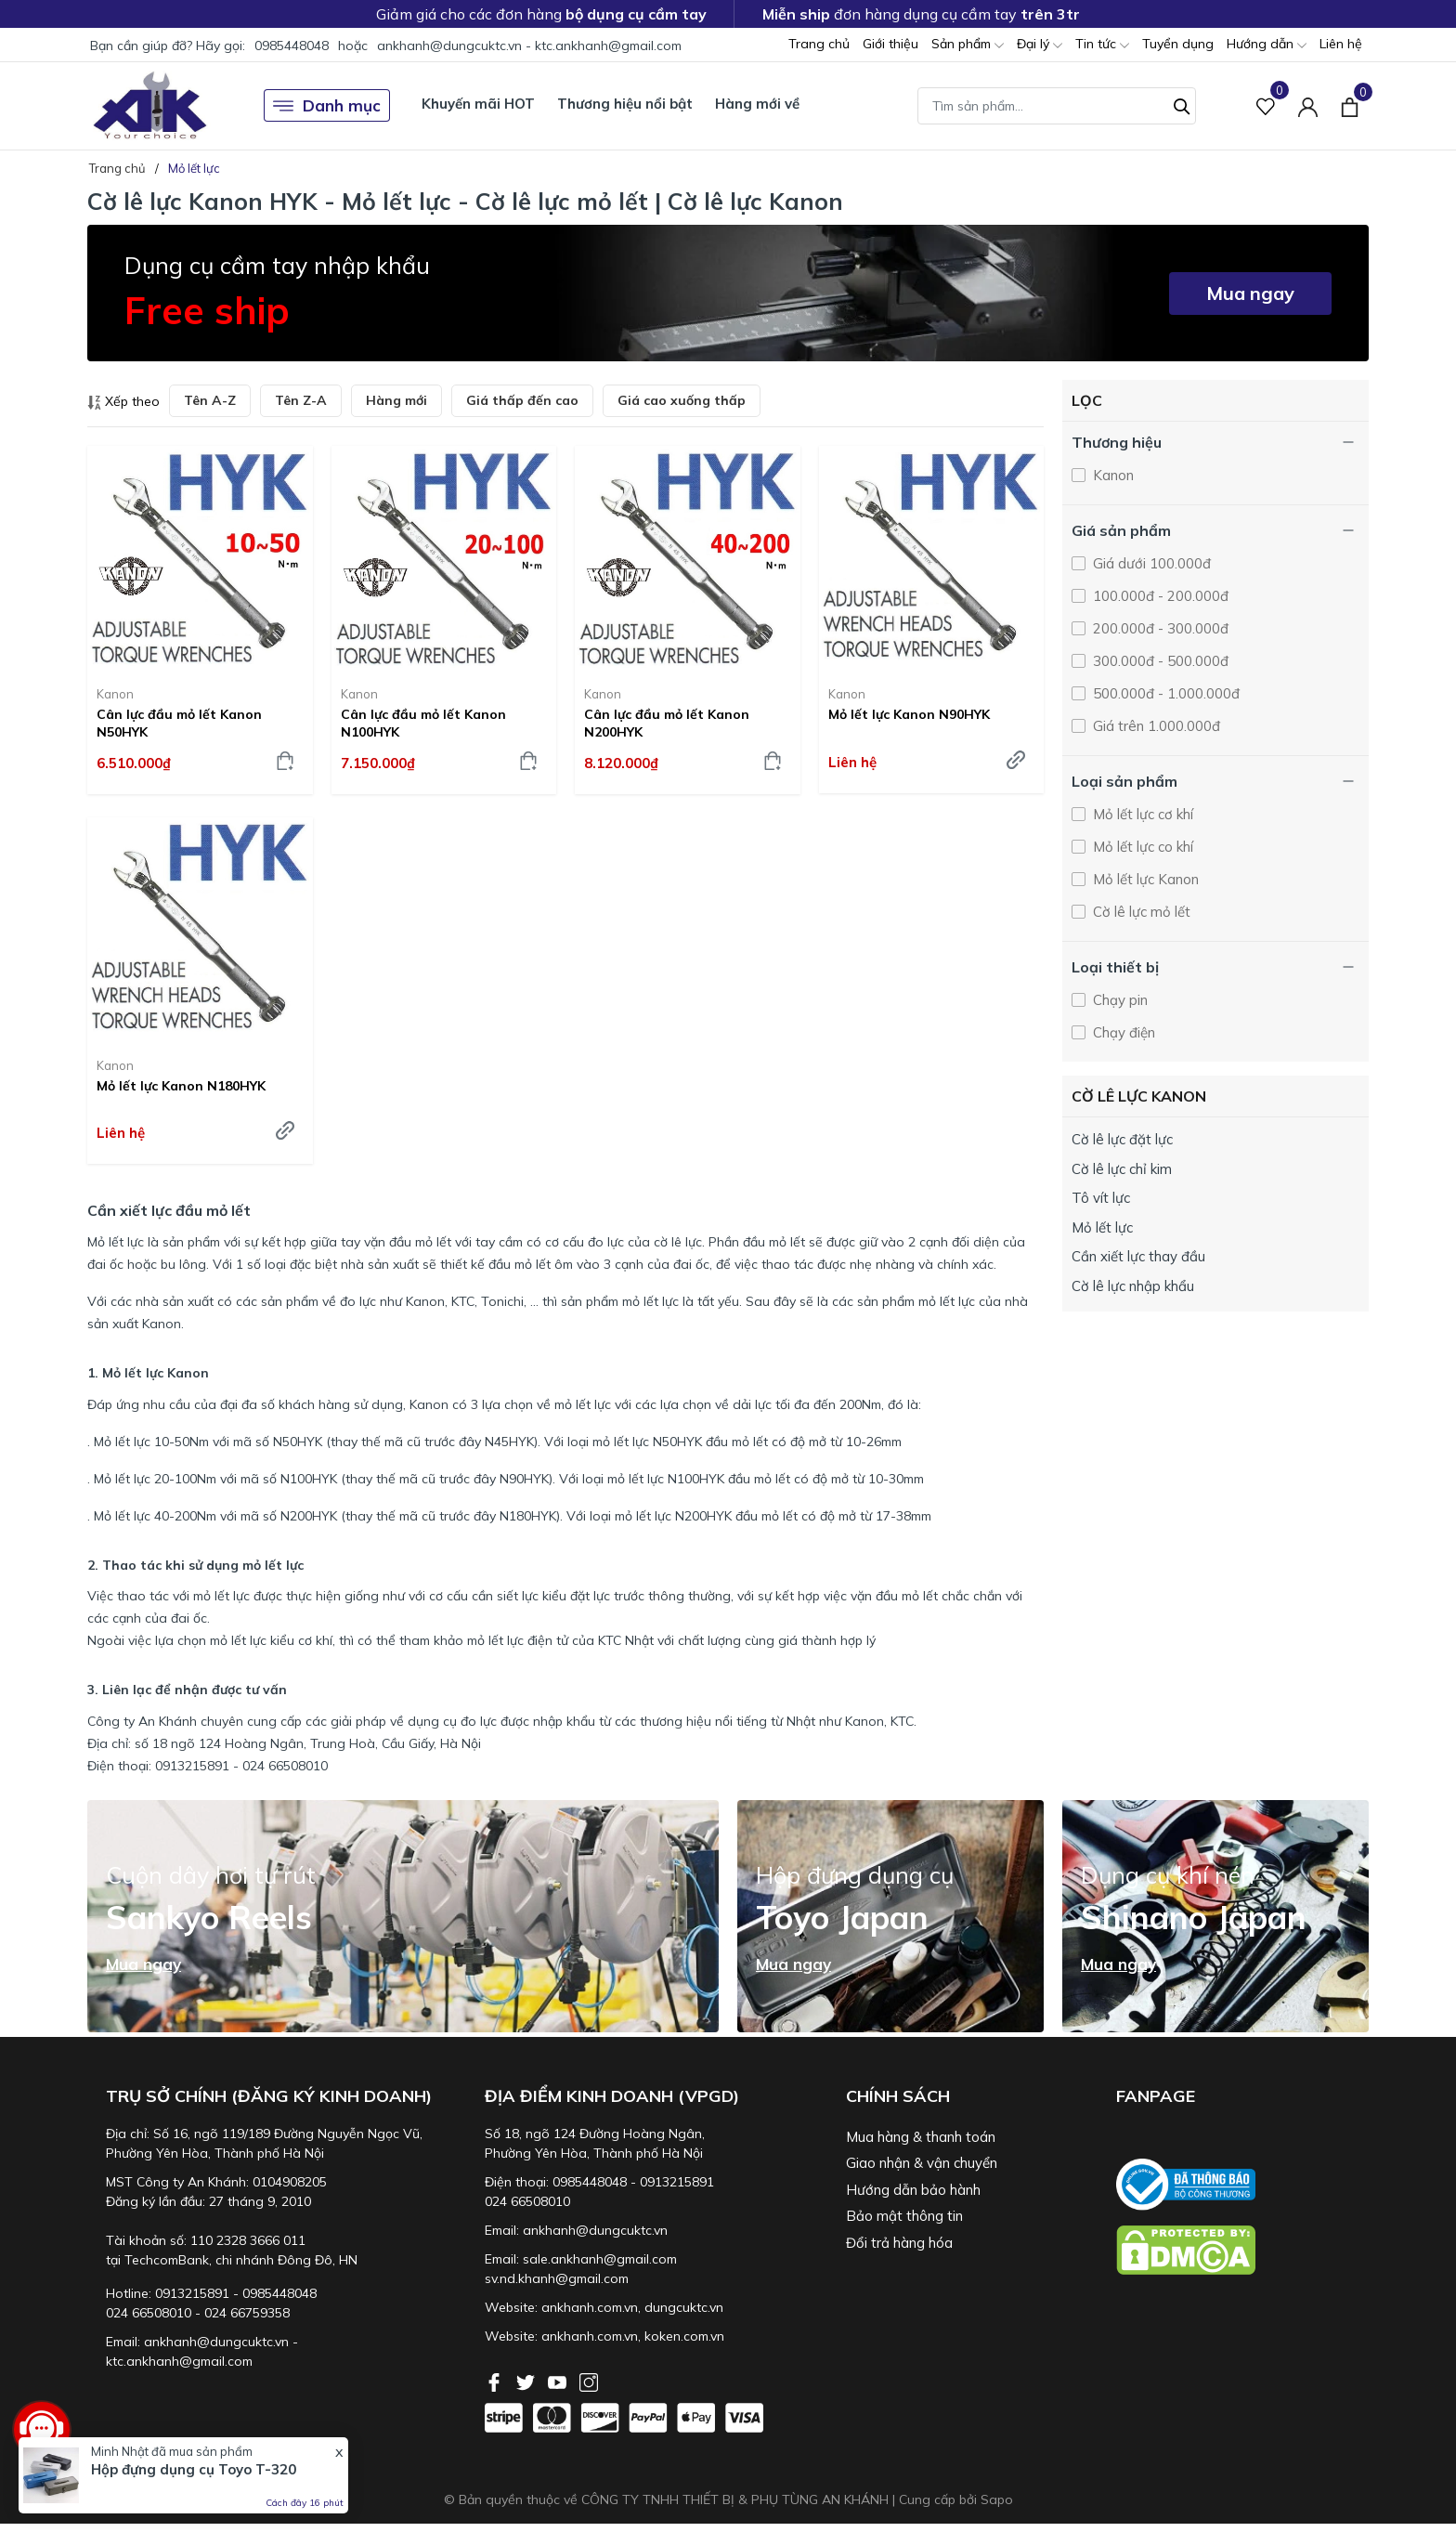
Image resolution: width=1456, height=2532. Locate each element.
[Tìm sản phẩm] (1056, 105)
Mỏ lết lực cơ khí (1141, 814)
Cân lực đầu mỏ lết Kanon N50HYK (179, 722)
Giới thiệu (890, 43)
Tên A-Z (210, 400)
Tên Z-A (301, 400)
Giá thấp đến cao (522, 400)
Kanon (115, 693)
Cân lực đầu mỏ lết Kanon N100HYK (423, 722)
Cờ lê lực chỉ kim (1122, 1169)
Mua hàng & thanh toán (920, 2137)
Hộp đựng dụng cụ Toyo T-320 (193, 2469)
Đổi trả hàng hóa (899, 2242)
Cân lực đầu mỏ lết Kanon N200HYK (666, 722)
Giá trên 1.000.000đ (1154, 726)
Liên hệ (1341, 43)
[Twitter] (527, 2380)
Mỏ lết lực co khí (1141, 846)
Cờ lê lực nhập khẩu (1133, 1286)
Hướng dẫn (1266, 45)
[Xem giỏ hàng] (1349, 105)
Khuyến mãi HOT (478, 103)
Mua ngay (1250, 293)
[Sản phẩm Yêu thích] (1266, 105)
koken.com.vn (684, 2336)
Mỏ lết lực (1102, 1227)
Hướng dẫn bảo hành (913, 2190)
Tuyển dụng (1178, 43)
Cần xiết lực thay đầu (1138, 1256)
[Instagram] (588, 2380)
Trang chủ (819, 43)
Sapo (997, 2499)
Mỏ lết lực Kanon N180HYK (181, 1085)
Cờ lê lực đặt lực (1122, 1139)
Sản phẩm (967, 45)
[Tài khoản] (1308, 105)
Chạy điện (1122, 1032)
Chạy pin (1118, 1000)
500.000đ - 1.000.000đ (1164, 693)
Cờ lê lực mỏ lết (1139, 911)
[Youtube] (559, 2380)
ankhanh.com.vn (589, 2307)
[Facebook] (496, 2380)
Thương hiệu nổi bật (625, 103)
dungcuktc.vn (683, 2307)
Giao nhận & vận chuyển (921, 2163)
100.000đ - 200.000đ (1158, 596)
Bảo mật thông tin (904, 2216)
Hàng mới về (757, 103)
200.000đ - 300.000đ (1158, 628)
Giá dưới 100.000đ (1150, 563)
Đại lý (1039, 45)
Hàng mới (396, 400)
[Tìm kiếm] (1182, 104)
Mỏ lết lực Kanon (1144, 879)
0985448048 (291, 45)
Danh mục (327, 106)
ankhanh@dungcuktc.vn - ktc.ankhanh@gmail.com (529, 45)
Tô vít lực (1101, 1198)
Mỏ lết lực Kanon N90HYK (909, 714)
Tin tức (1102, 45)
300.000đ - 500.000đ (1158, 661)
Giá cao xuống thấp (682, 400)
